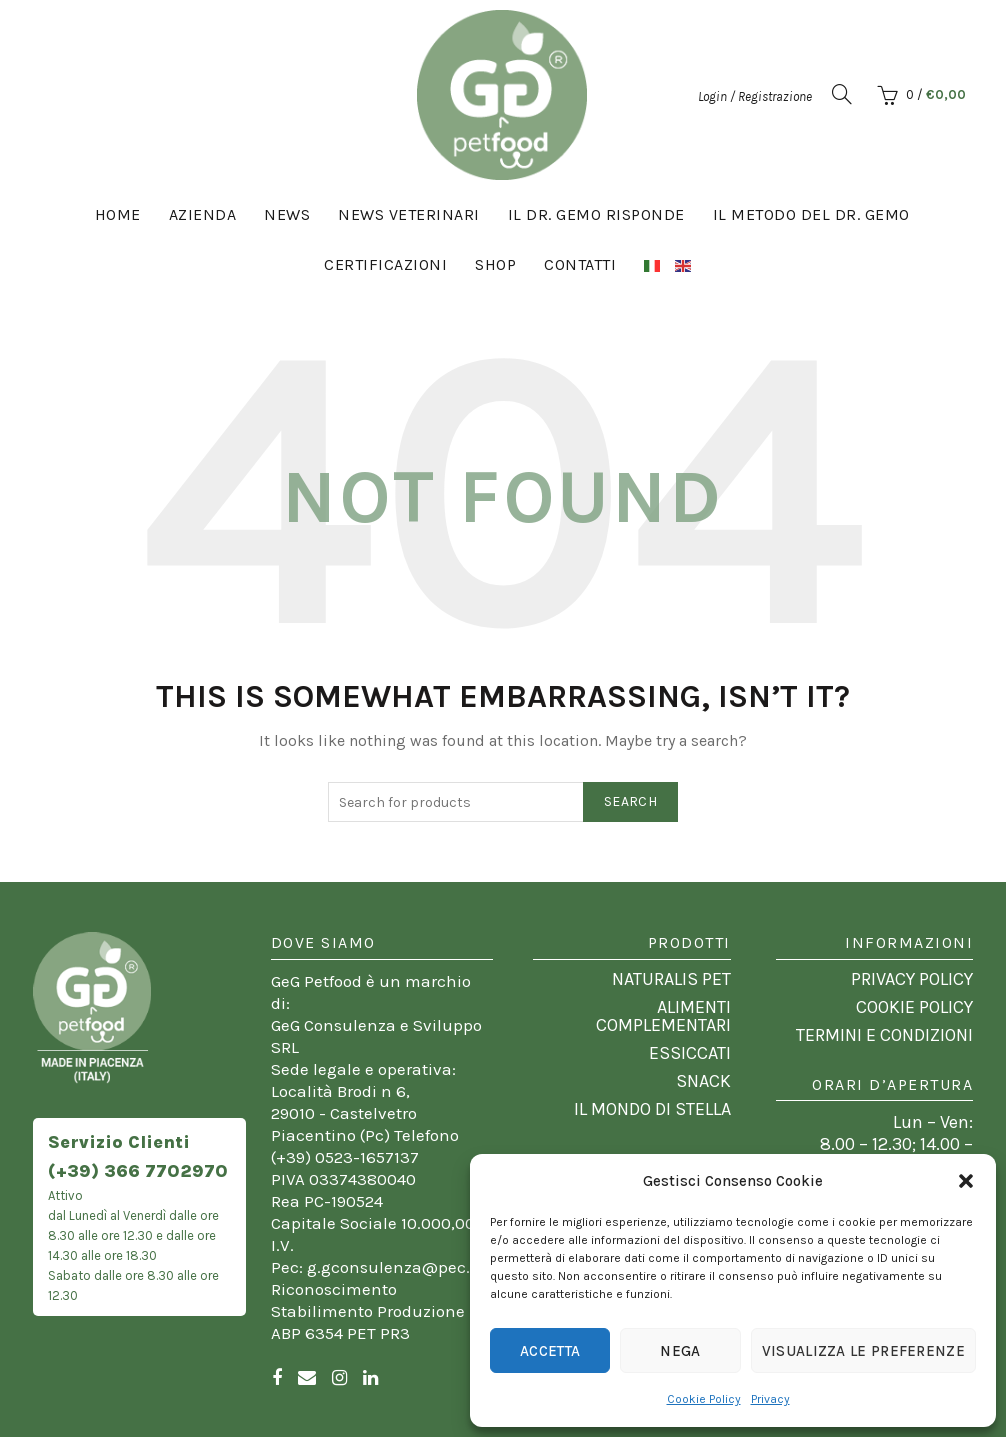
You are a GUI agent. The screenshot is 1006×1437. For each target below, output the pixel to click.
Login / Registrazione (755, 96)
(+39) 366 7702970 (138, 1171)
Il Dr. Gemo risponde (596, 214)
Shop (495, 264)
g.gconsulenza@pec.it (394, 1267)
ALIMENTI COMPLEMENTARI (663, 1016)
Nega (680, 1351)
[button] (966, 1181)
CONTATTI (580, 264)
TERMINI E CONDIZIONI (884, 1035)
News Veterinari (409, 214)
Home (118, 214)
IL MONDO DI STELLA (652, 1109)
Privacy (770, 1399)
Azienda (203, 214)
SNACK (703, 1081)
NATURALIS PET (671, 979)
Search (630, 801)
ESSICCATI (690, 1053)
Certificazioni (385, 264)
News (287, 214)
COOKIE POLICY (914, 1007)
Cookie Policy (704, 1399)
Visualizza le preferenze (863, 1351)
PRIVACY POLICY (912, 979)
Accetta (550, 1351)
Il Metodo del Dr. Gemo (811, 214)
